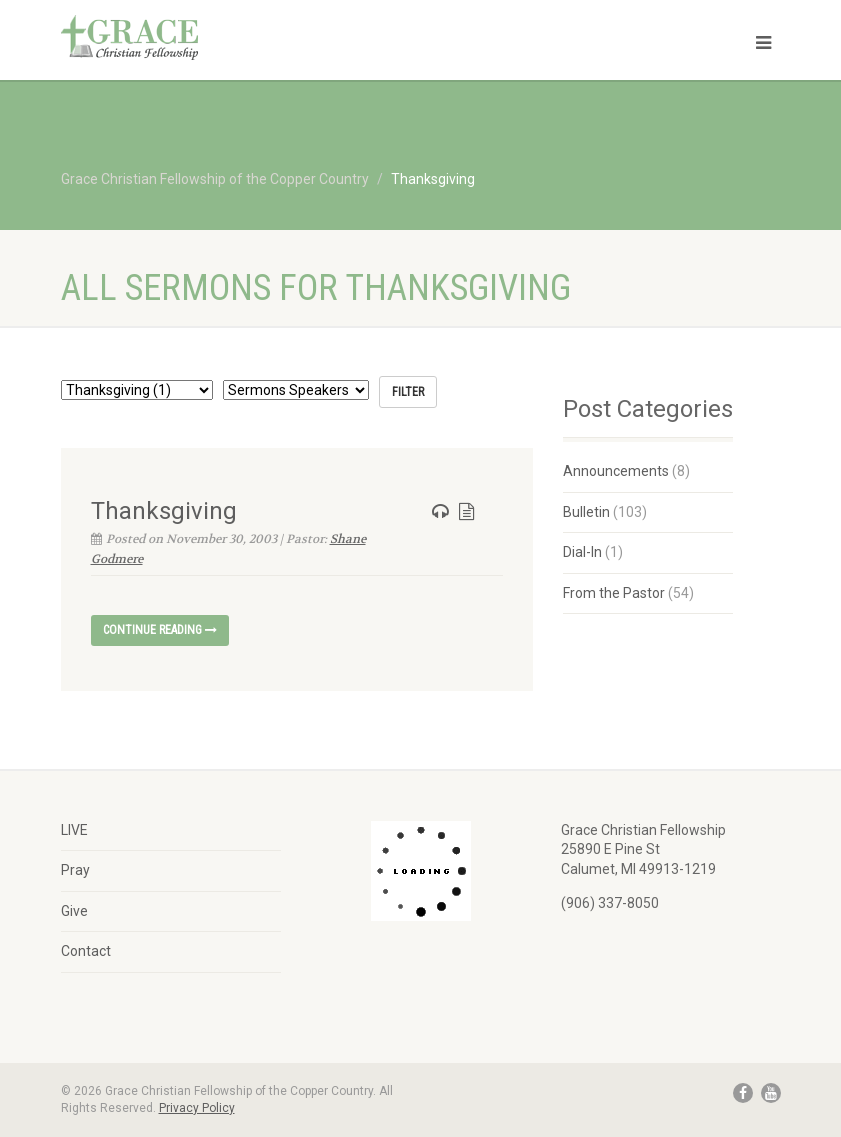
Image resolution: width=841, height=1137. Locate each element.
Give (74, 911)
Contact (86, 951)
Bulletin (586, 512)
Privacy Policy (197, 1108)
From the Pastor (614, 593)
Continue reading (160, 630)
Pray (75, 870)
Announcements (616, 471)
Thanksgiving (164, 511)
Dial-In (582, 552)
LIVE (74, 830)
